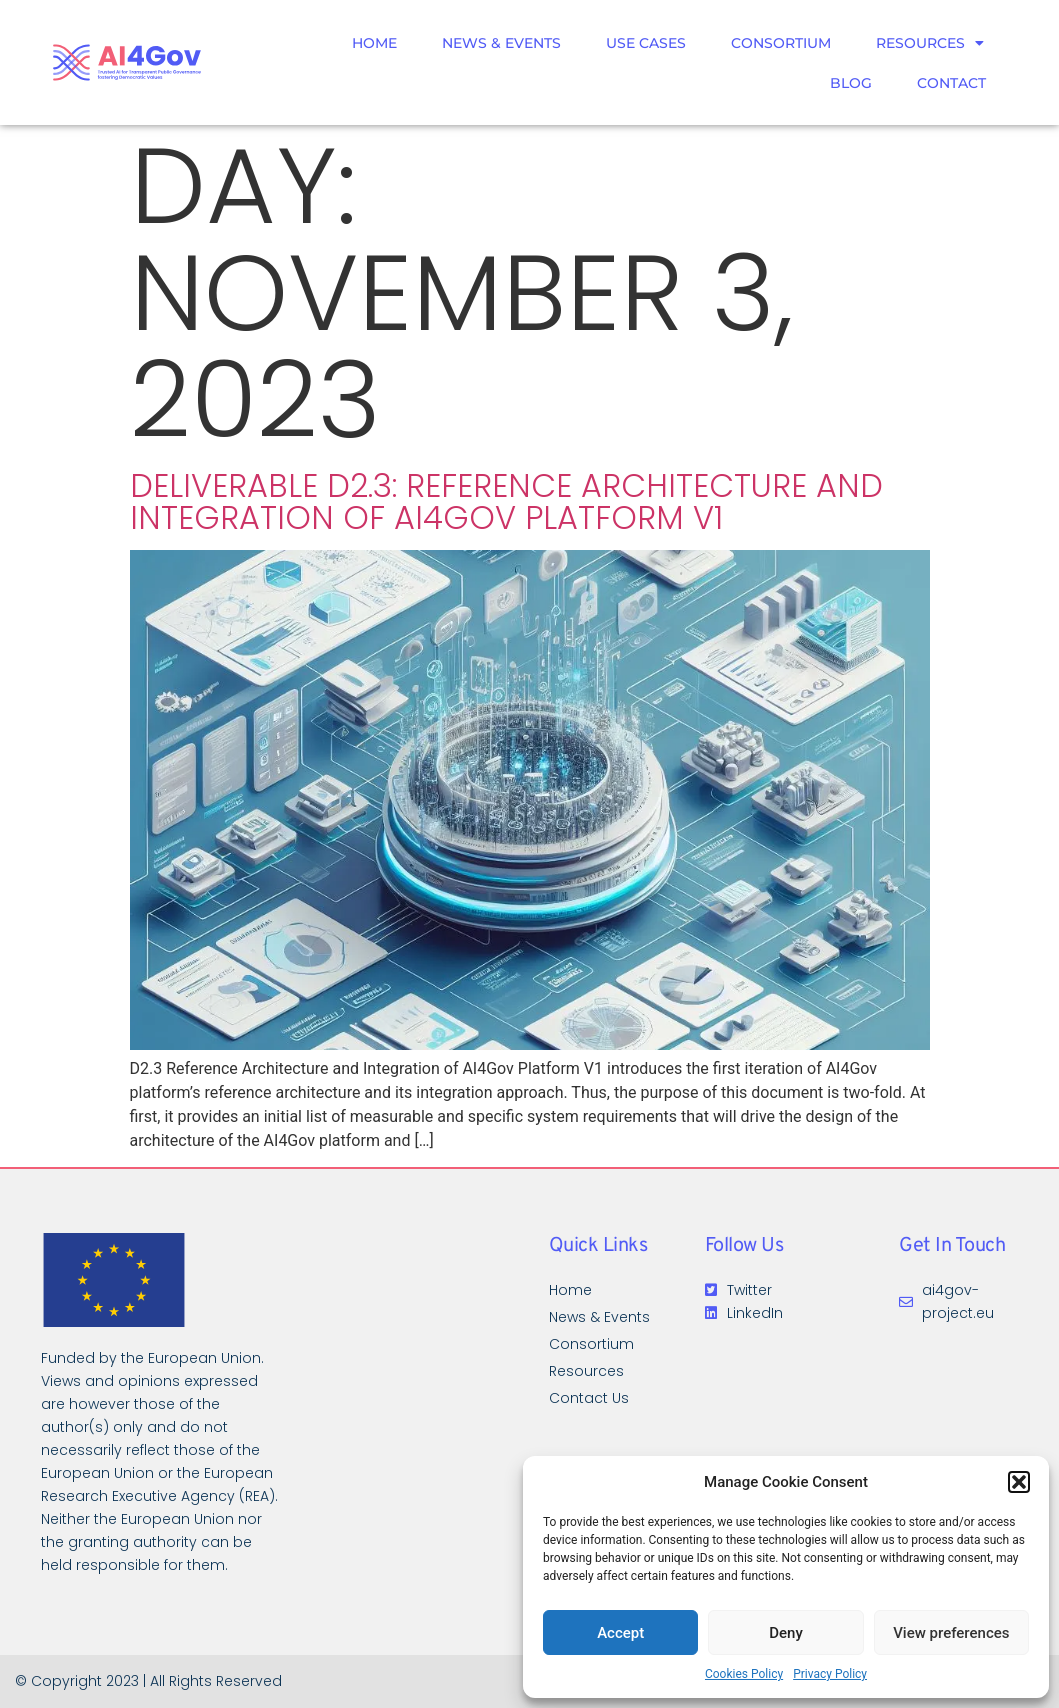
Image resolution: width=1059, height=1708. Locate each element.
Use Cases (646, 43)
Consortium (781, 43)
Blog (851, 83)
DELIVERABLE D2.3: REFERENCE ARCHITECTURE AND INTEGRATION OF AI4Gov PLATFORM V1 (506, 501)
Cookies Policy (744, 1674)
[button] (1019, 1482)
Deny (786, 1633)
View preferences (951, 1633)
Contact (951, 83)
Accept (620, 1633)
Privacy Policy (830, 1674)
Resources (930, 43)
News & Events (501, 43)
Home (374, 43)
